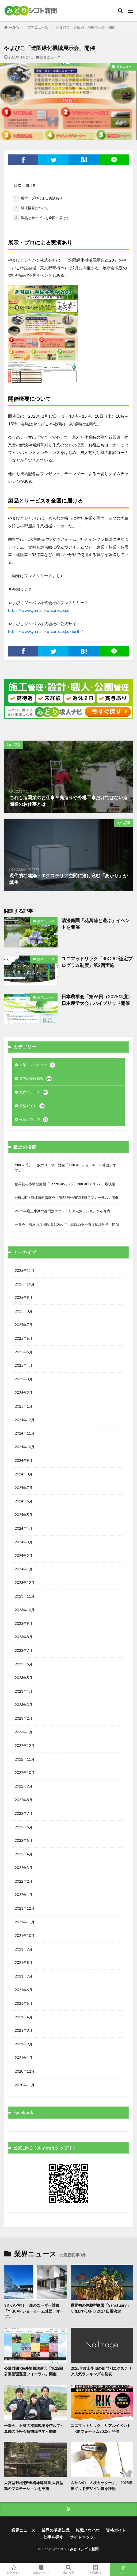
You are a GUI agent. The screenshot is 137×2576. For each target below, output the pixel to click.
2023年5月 (23, 1678)
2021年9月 (23, 1949)
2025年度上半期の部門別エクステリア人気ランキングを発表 (62, 1211)
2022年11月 (25, 1759)
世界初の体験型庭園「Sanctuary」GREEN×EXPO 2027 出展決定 (65, 1184)
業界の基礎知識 (35, 1078)
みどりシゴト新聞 (84, 2549)
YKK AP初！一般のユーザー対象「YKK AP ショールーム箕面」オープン (67, 1167)
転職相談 (95, 2569)
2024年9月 (23, 1460)
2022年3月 (23, 1868)
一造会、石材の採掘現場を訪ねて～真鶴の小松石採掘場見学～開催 (67, 1224)
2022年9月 (23, 1786)
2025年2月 (23, 1392)
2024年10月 (25, 1447)
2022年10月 (25, 1772)
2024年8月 (23, 1474)
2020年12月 (25, 2071)
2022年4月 (23, 1854)
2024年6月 (23, 1501)
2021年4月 (23, 2017)
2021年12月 (25, 1908)
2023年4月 (23, 1691)
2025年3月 (23, 1379)
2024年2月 (23, 1555)
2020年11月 (25, 2085)
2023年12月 (25, 1582)
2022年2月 (23, 1881)
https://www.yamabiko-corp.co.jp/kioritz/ (45, 631)
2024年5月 (23, 1515)
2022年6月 (23, 1827)
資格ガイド (32, 1106)
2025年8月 (23, 1311)
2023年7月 (23, 1650)
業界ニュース (37, 27)
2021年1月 (23, 2058)
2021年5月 (23, 2003)
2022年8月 (23, 1800)
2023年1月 (23, 1732)
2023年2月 (23, 1718)
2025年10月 (25, 1284)
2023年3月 (23, 1705)
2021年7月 (23, 1976)
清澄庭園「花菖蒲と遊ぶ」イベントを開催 (96, 924)
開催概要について (31, 208)
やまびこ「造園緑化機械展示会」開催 (85, 27)
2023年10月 (25, 1610)
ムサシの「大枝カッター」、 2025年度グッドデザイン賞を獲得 (101, 2485)
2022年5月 (23, 1840)
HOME (14, 27)
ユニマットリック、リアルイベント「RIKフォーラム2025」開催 (101, 2428)
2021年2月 (23, 2044)
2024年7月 (23, 1488)
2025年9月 (23, 1297)
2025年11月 (25, 1270)
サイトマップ (82, 2537)
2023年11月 (25, 1596)
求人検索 (68, 2569)
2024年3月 (23, 1542)
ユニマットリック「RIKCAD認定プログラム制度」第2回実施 (97, 962)
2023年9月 (23, 1623)
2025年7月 (23, 1325)
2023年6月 (23, 1664)
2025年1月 (23, 1406)
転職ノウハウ (33, 1119)
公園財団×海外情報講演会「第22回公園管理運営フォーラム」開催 (67, 1197)
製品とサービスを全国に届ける (41, 218)
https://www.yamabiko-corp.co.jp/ (39, 610)
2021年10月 (25, 1935)
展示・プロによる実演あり (38, 198)
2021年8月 (23, 1962)
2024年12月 (25, 1420)
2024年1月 (23, 1569)
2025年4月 (23, 1365)
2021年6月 (23, 1990)
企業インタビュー (37, 1065)
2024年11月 (25, 1433)
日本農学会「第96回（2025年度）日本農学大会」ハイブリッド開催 (97, 1000)
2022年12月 (25, 1745)
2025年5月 (23, 1352)
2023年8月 (23, 1637)
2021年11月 (25, 1922)
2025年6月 (23, 1338)
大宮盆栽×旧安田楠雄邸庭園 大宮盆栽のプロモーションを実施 (33, 2485)
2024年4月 (23, 1528)
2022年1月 (23, 1895)
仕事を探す (53, 2537)
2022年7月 (23, 1813)
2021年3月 (23, 2030)
